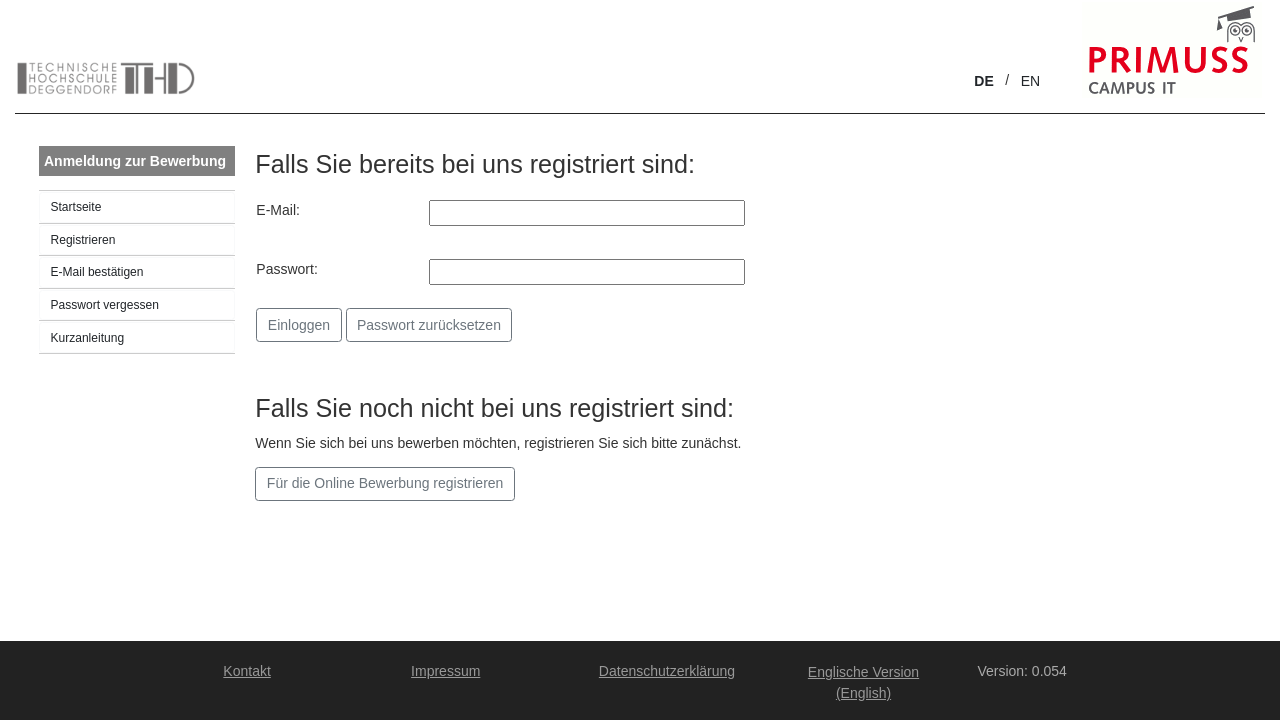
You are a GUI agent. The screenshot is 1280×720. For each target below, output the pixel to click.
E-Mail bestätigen (97, 272)
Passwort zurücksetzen (429, 325)
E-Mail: (278, 210)
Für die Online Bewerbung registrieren (385, 483)
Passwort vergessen (105, 305)
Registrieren (83, 240)
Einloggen (299, 325)
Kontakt (246, 671)
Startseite (76, 207)
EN (1030, 81)
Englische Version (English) (863, 682)
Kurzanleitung (88, 338)
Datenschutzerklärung (667, 671)
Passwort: (286, 269)
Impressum (445, 671)
